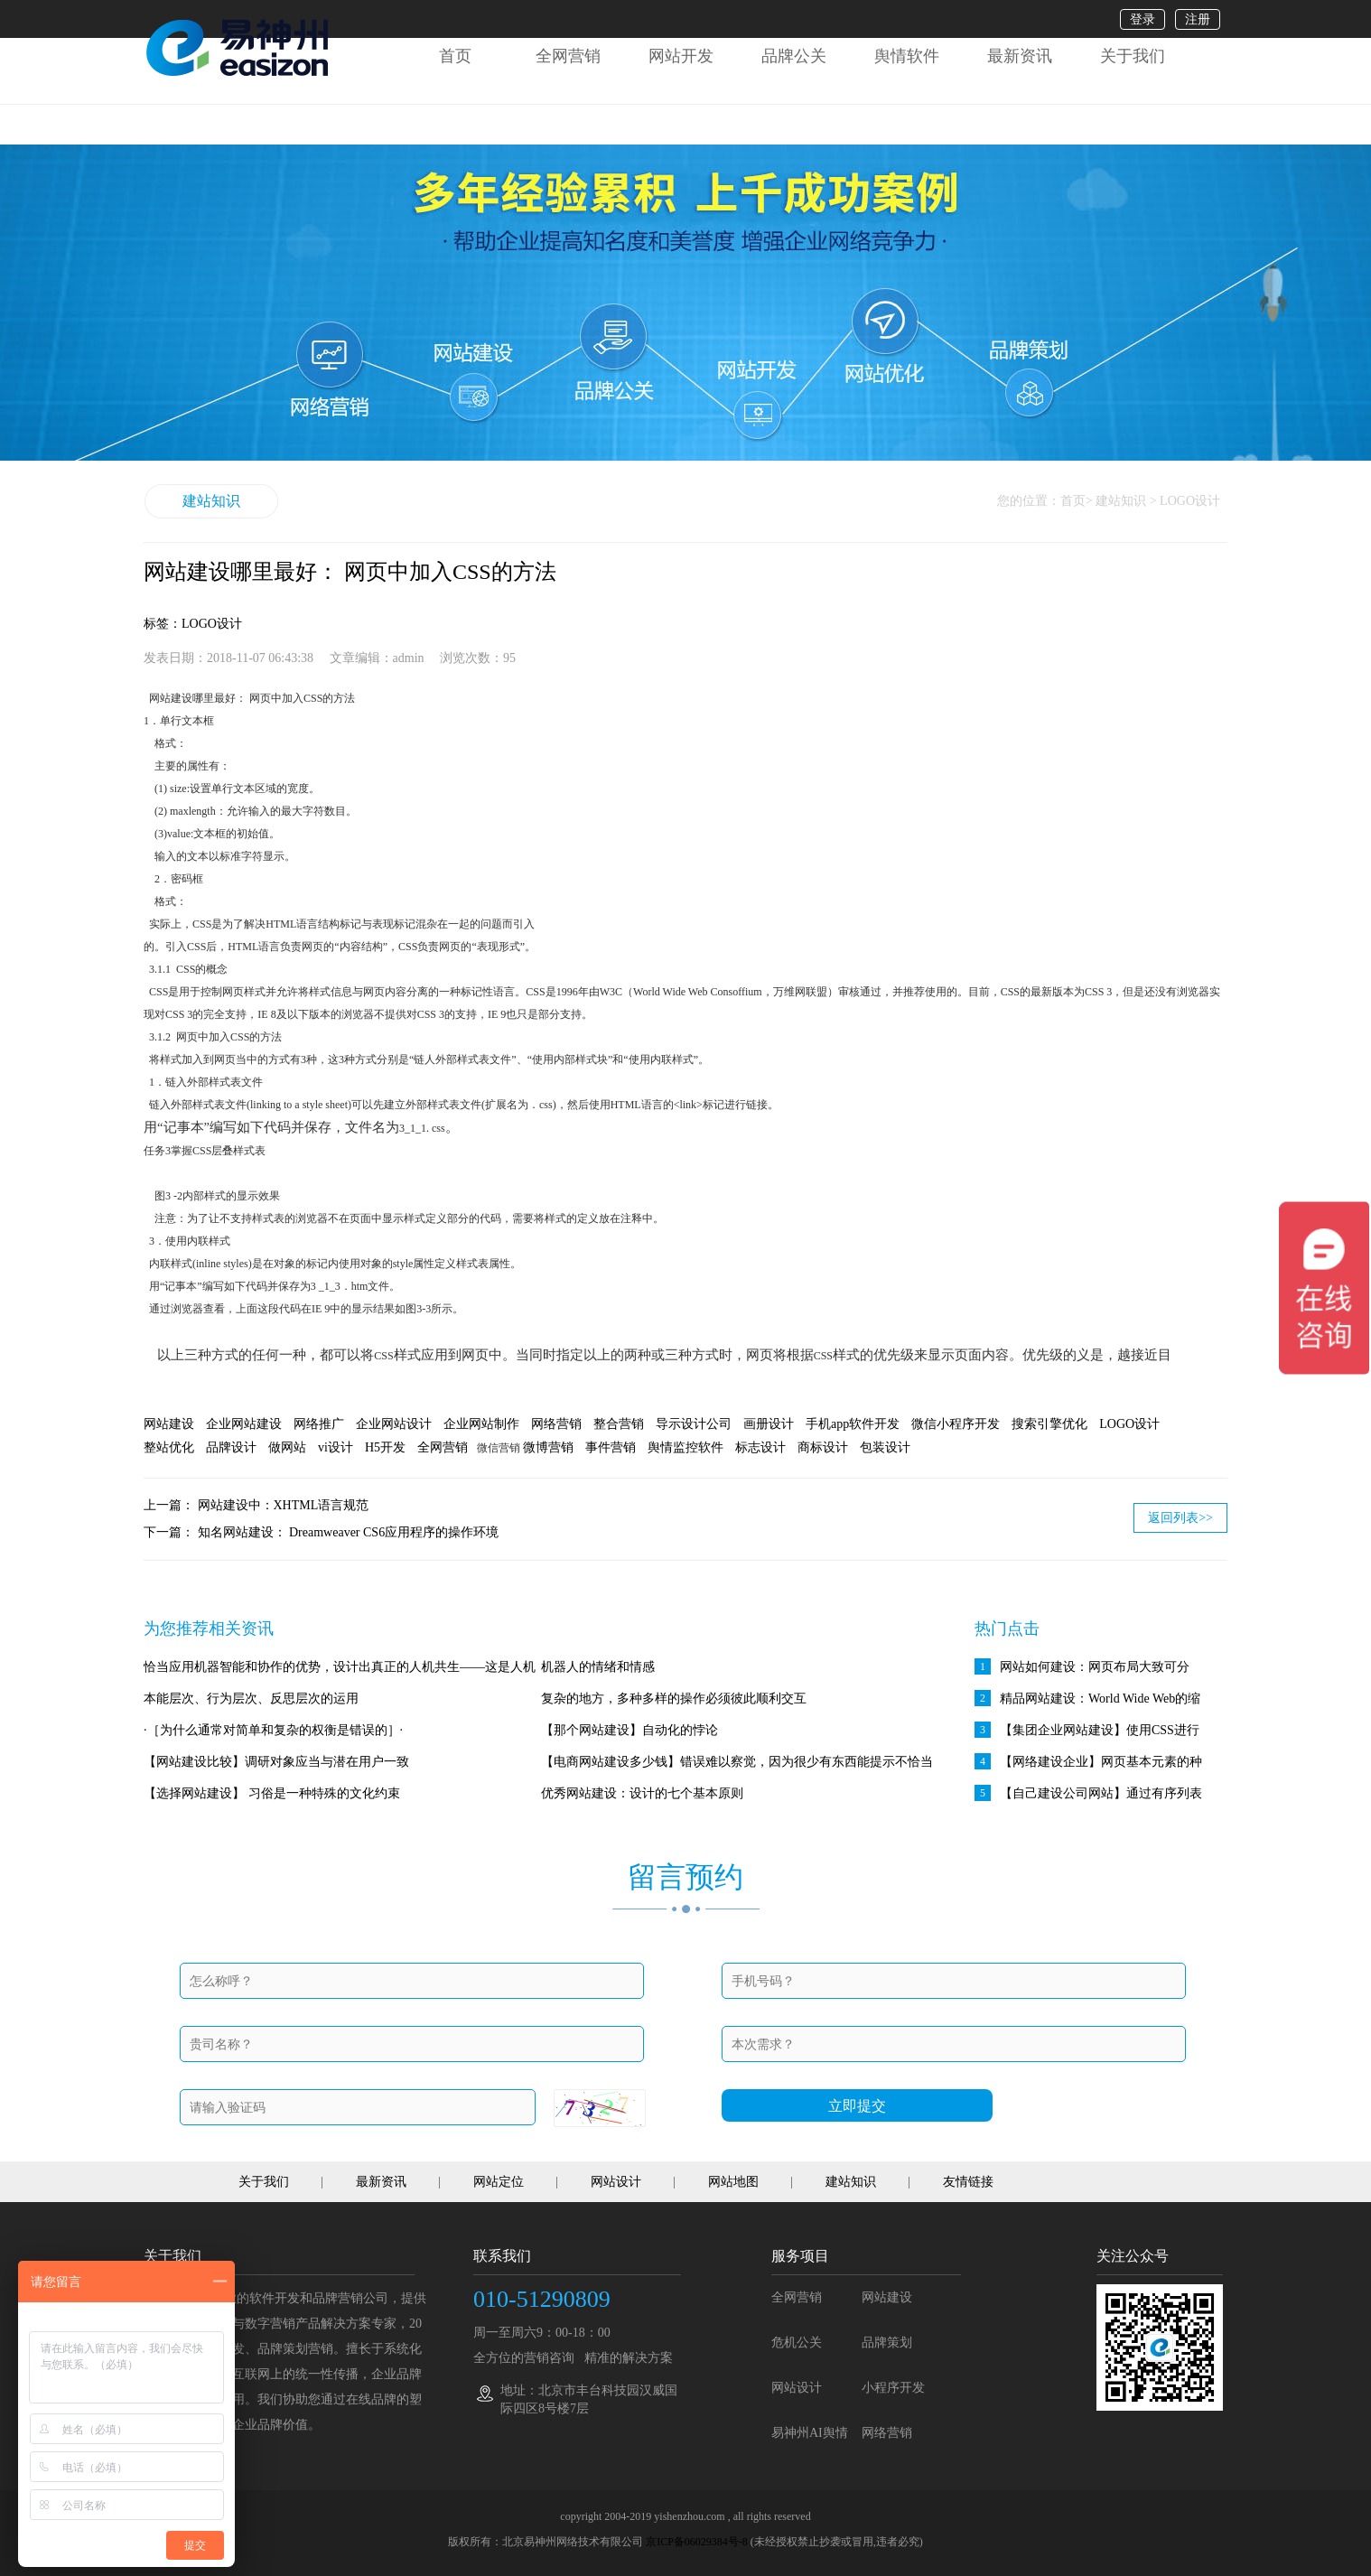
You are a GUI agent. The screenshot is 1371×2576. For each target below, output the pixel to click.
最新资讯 (1019, 56)
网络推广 (319, 1424)
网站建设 (169, 1424)
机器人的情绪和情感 (598, 1667)
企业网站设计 (394, 1424)
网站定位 (498, 2182)
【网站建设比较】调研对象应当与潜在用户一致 (276, 1762)
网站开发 (680, 56)
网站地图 (733, 2182)
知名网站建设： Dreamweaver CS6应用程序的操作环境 (348, 1532)
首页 (455, 56)
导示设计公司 (694, 1424)
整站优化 (169, 1447)
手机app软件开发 (853, 1424)
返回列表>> (1180, 1518)
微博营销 (548, 1447)
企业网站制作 (481, 1424)
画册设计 (768, 1424)
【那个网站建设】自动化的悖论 (629, 1730)
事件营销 (610, 1447)
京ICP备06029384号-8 (697, 2541)
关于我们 (1132, 56)
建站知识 (211, 501)
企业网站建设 (244, 1424)
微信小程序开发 (955, 1424)
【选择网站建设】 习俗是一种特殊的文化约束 (272, 1793)
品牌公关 (793, 56)
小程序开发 (893, 2387)
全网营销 (568, 56)
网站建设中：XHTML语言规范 (283, 1505)
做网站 (287, 1447)
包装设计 (885, 1447)
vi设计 (335, 1447)
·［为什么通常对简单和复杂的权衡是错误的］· (273, 1730)
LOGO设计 (1129, 1424)
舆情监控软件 (685, 1447)
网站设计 (616, 2182)
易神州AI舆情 (809, 2433)
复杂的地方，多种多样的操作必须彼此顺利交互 (674, 1698)
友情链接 (968, 2182)
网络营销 (556, 1424)
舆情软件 (906, 56)
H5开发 (385, 1447)
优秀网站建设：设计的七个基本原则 (642, 1793)
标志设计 (760, 1447)
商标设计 (822, 1447)
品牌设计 (231, 1447)
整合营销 (618, 1424)
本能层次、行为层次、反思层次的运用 (251, 1698)
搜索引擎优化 (1049, 1424)
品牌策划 (887, 2342)
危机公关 (796, 2342)
